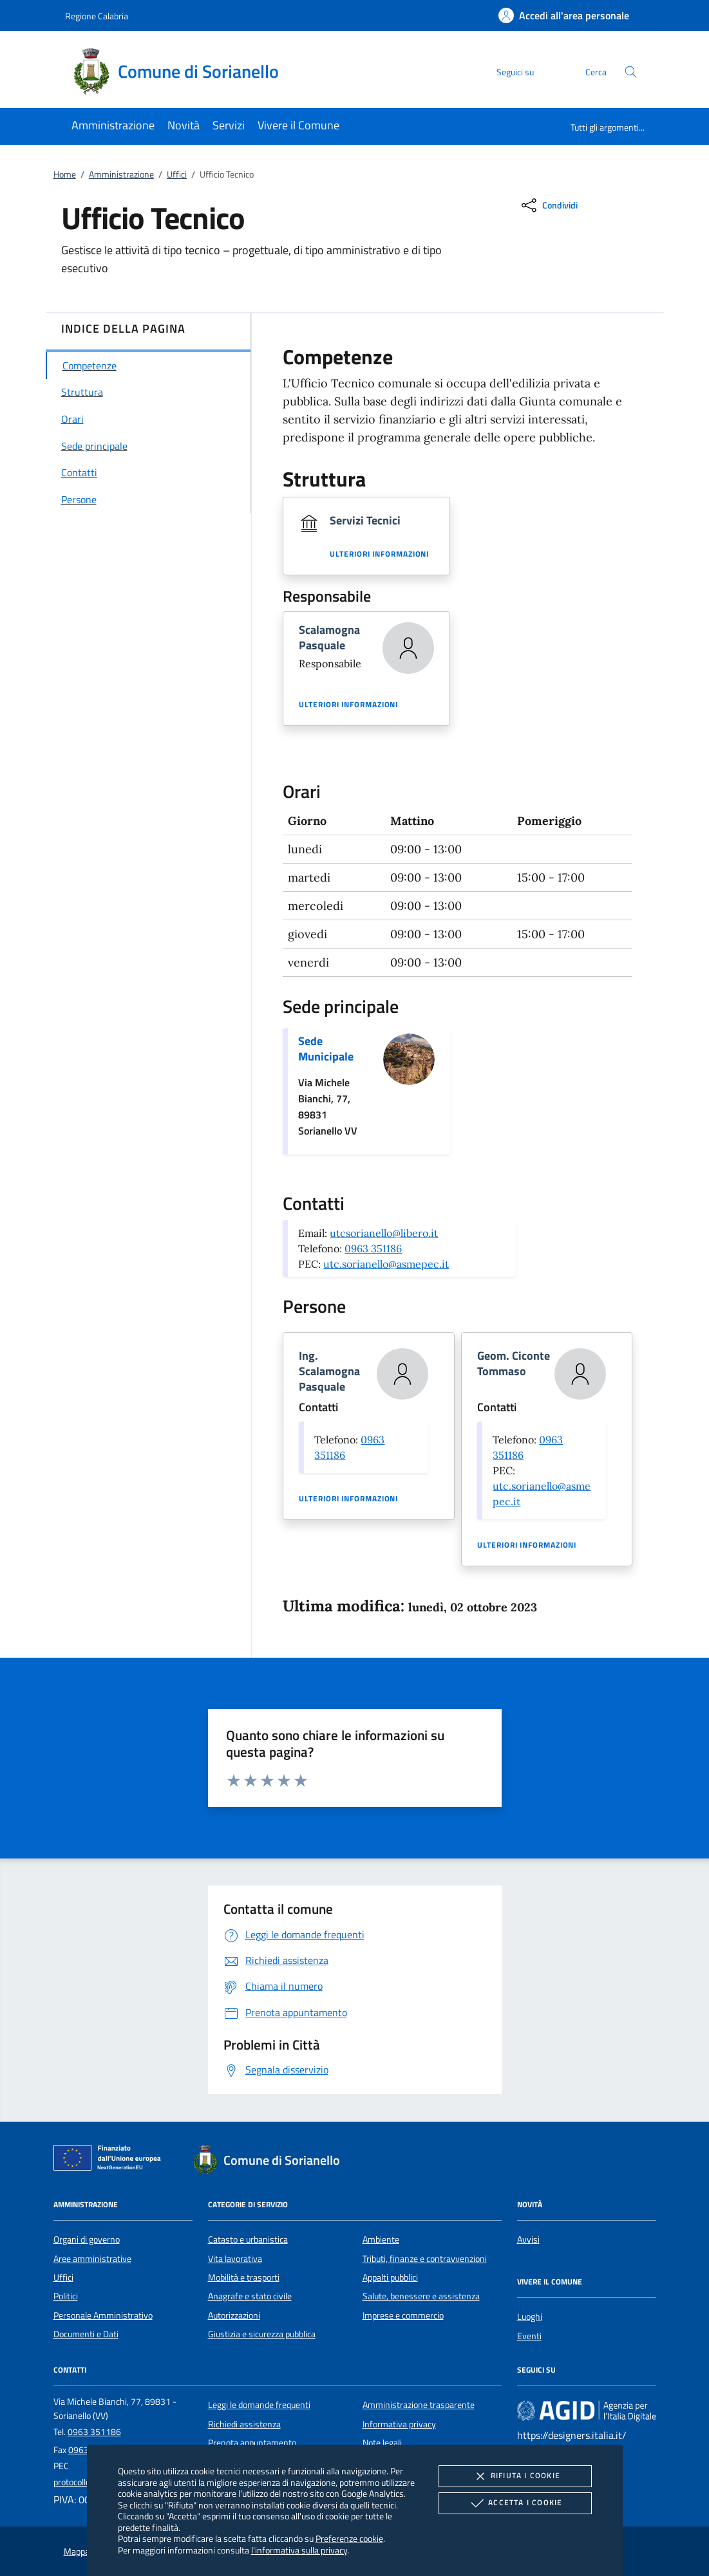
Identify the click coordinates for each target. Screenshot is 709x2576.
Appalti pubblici (390, 2277)
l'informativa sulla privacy (299, 2550)
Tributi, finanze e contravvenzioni (425, 2259)
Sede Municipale (326, 1048)
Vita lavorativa (235, 2259)
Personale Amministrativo (103, 2315)
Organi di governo (86, 2239)
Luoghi (529, 2317)
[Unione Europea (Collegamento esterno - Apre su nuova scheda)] (110, 2160)
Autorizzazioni (234, 2315)
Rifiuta (515, 2476)
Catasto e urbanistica (248, 2239)
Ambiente (381, 2239)
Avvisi (528, 2239)
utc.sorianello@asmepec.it (386, 1263)
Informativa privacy (399, 2424)
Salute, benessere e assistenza (421, 2296)
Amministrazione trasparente (419, 2405)
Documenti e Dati (85, 2334)
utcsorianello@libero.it (384, 1233)
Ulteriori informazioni (379, 554)
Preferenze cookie (349, 2538)
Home (64, 174)
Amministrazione (121, 174)
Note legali (382, 2443)
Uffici (177, 174)
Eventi (529, 2336)
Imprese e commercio (403, 2315)
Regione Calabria (96, 16)
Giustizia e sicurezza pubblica (262, 2334)
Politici (65, 2296)
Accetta (515, 2503)
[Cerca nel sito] (631, 72)
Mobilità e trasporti (243, 2277)
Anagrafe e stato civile (250, 2296)
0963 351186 (373, 1248)
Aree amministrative (92, 2259)
